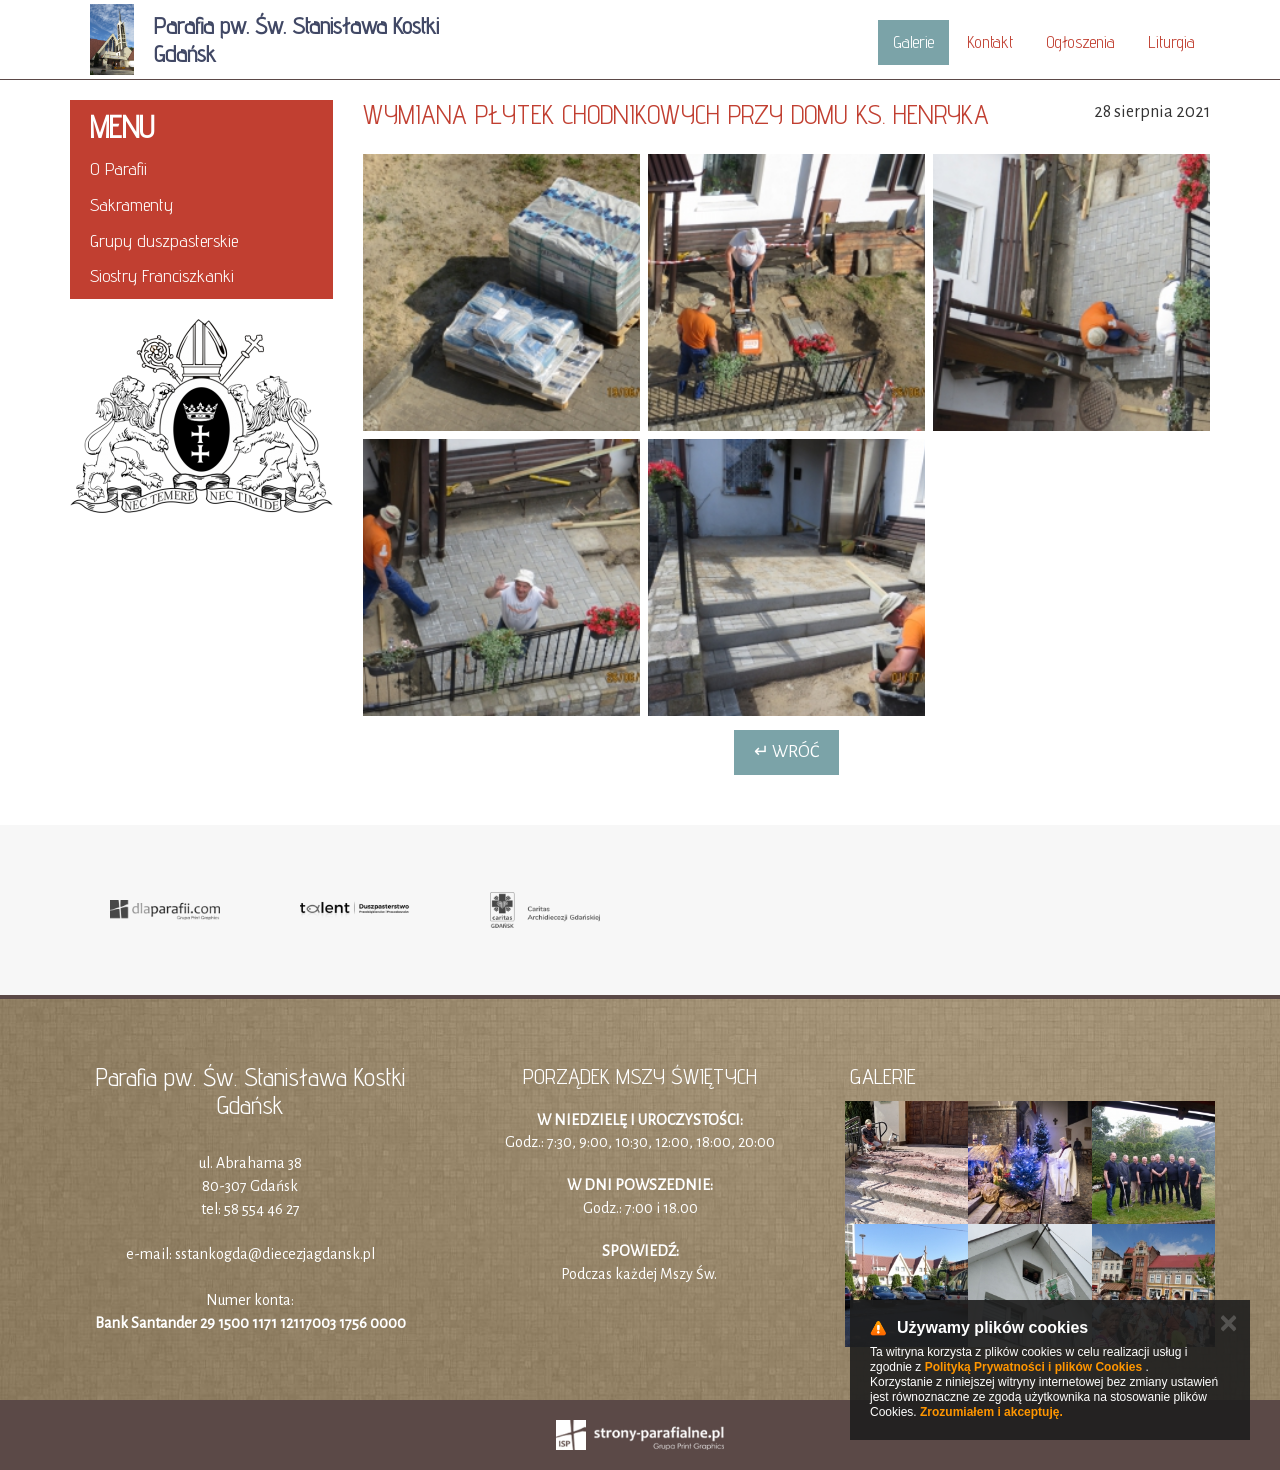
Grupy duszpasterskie (164, 240)
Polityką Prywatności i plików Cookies (1033, 1367)
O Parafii (118, 168)
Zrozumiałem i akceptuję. (991, 1412)
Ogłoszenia (1080, 42)
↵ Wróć (786, 752)
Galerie (913, 42)
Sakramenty (131, 204)
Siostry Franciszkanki (162, 275)
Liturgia (1171, 42)
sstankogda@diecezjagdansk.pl (275, 1254)
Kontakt (990, 42)
